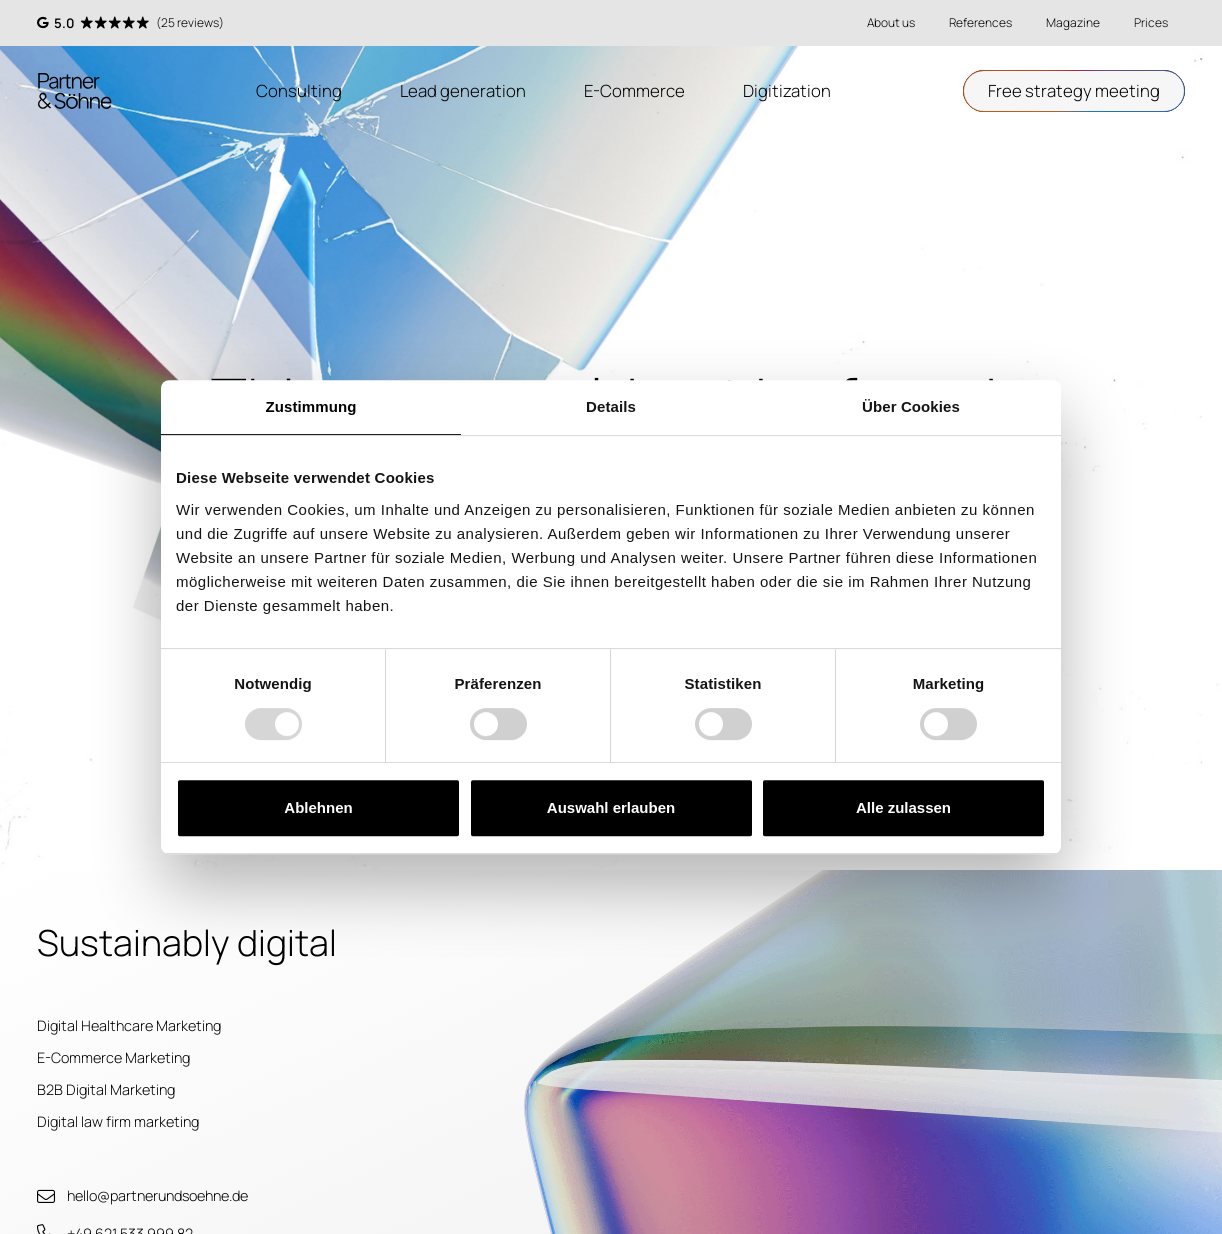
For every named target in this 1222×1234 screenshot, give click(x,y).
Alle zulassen (903, 807)
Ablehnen (318, 807)
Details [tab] (611, 406)
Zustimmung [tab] (311, 406)
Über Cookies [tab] (911, 406)
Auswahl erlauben (611, 807)
